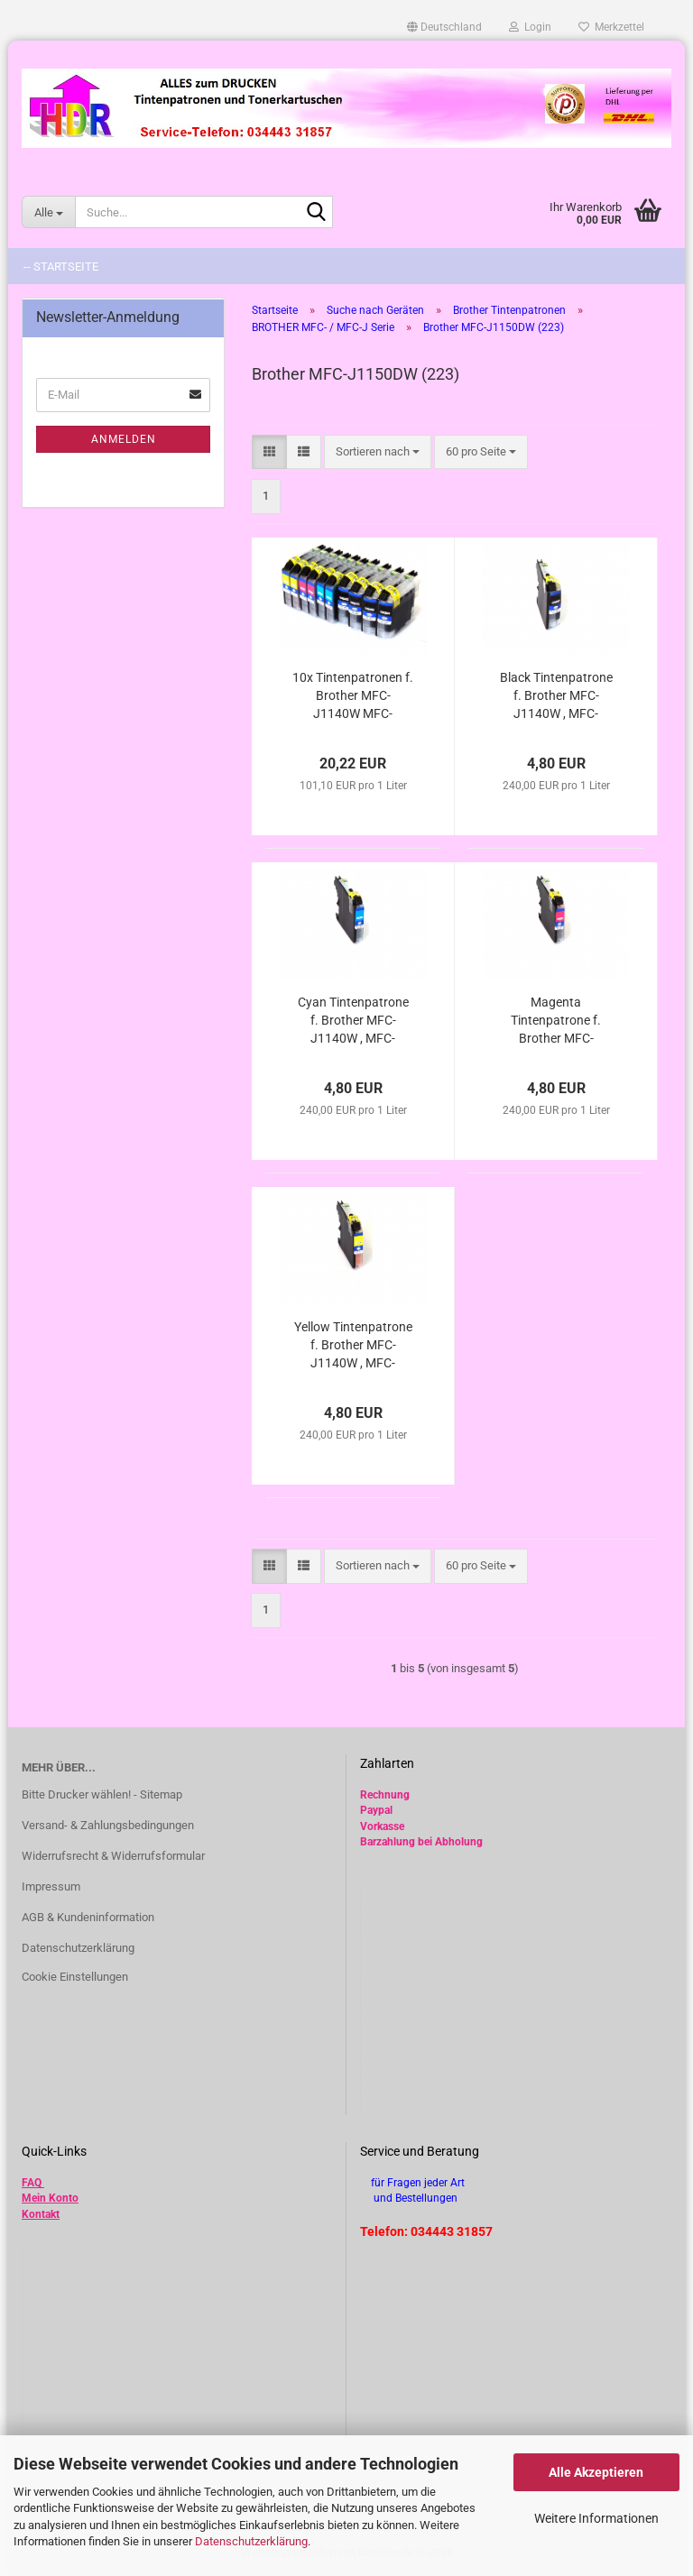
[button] (444, 27)
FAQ (32, 2182)
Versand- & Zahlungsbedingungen (108, 1825)
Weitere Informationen (596, 2518)
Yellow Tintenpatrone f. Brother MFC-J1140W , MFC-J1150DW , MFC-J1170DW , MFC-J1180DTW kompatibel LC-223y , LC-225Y (353, 1346)
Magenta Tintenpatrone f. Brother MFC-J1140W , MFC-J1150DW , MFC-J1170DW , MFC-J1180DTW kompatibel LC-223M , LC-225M (556, 1021)
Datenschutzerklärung (251, 2541)
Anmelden (123, 439)
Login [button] (530, 27)
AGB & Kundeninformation (88, 1917)
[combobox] (377, 452)
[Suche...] (48, 212)
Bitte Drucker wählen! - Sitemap (102, 1794)
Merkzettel (611, 27)
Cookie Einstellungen (75, 1976)
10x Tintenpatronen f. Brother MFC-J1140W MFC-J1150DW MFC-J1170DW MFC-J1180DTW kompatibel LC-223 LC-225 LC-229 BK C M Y (352, 696)
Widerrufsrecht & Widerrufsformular (113, 1856)
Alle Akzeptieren (596, 2472)
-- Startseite (60, 266)
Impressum (51, 1886)
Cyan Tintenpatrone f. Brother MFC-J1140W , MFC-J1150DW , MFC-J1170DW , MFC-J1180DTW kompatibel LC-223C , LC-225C (352, 1021)
